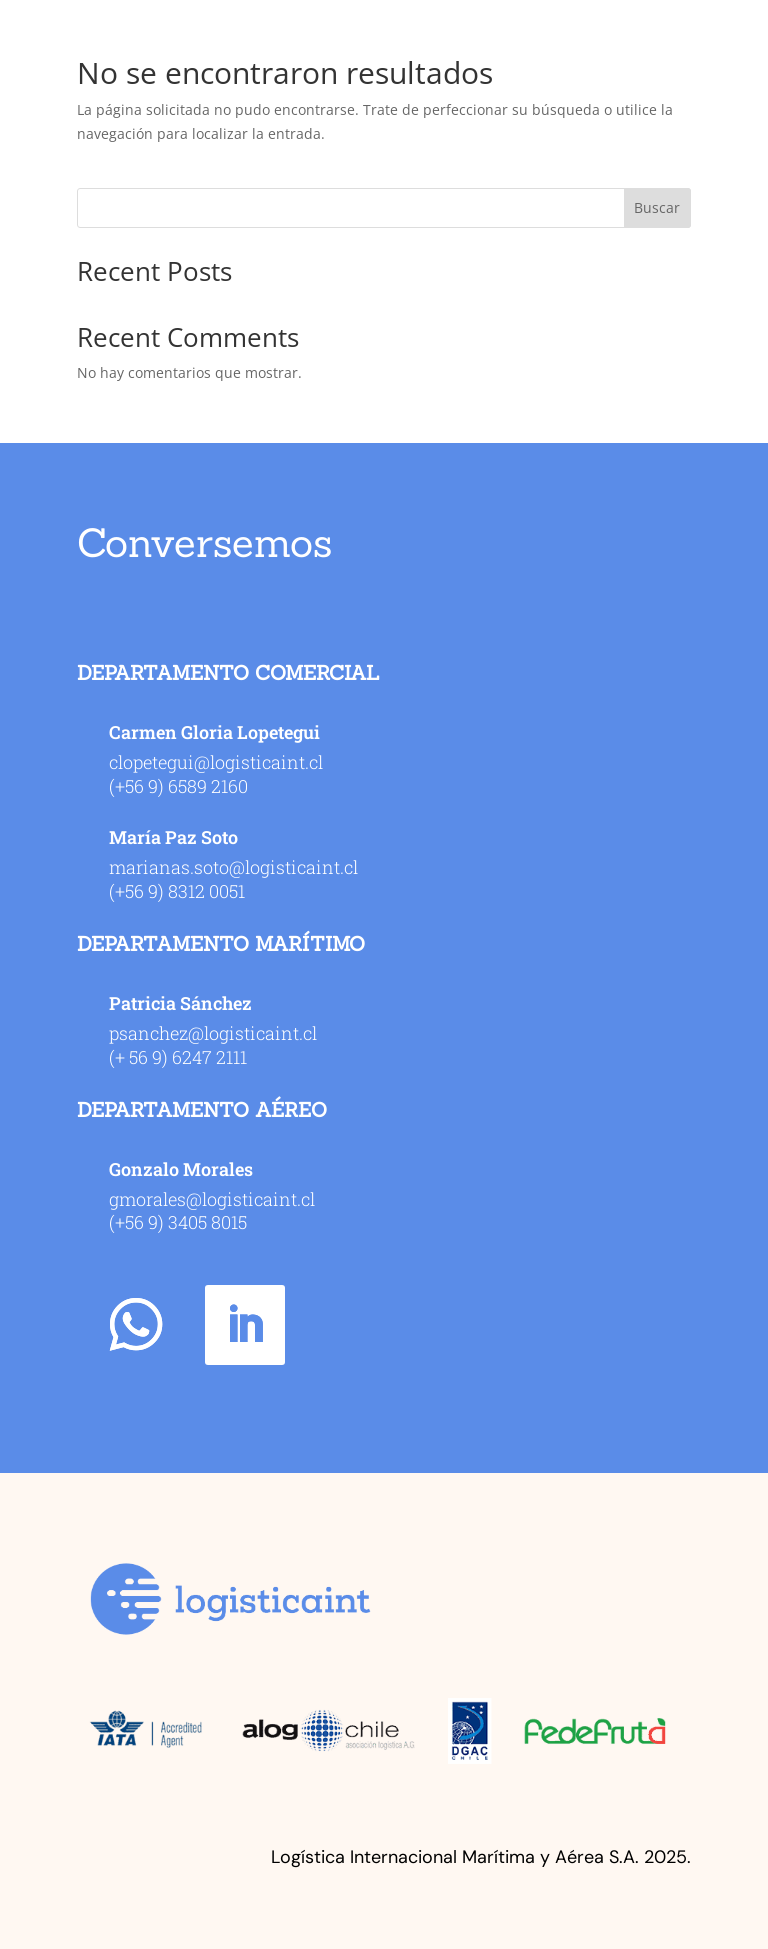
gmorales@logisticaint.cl (212, 1199)
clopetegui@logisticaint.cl (216, 762)
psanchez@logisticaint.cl (213, 1033)
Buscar (657, 207)
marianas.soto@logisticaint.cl (233, 867)
